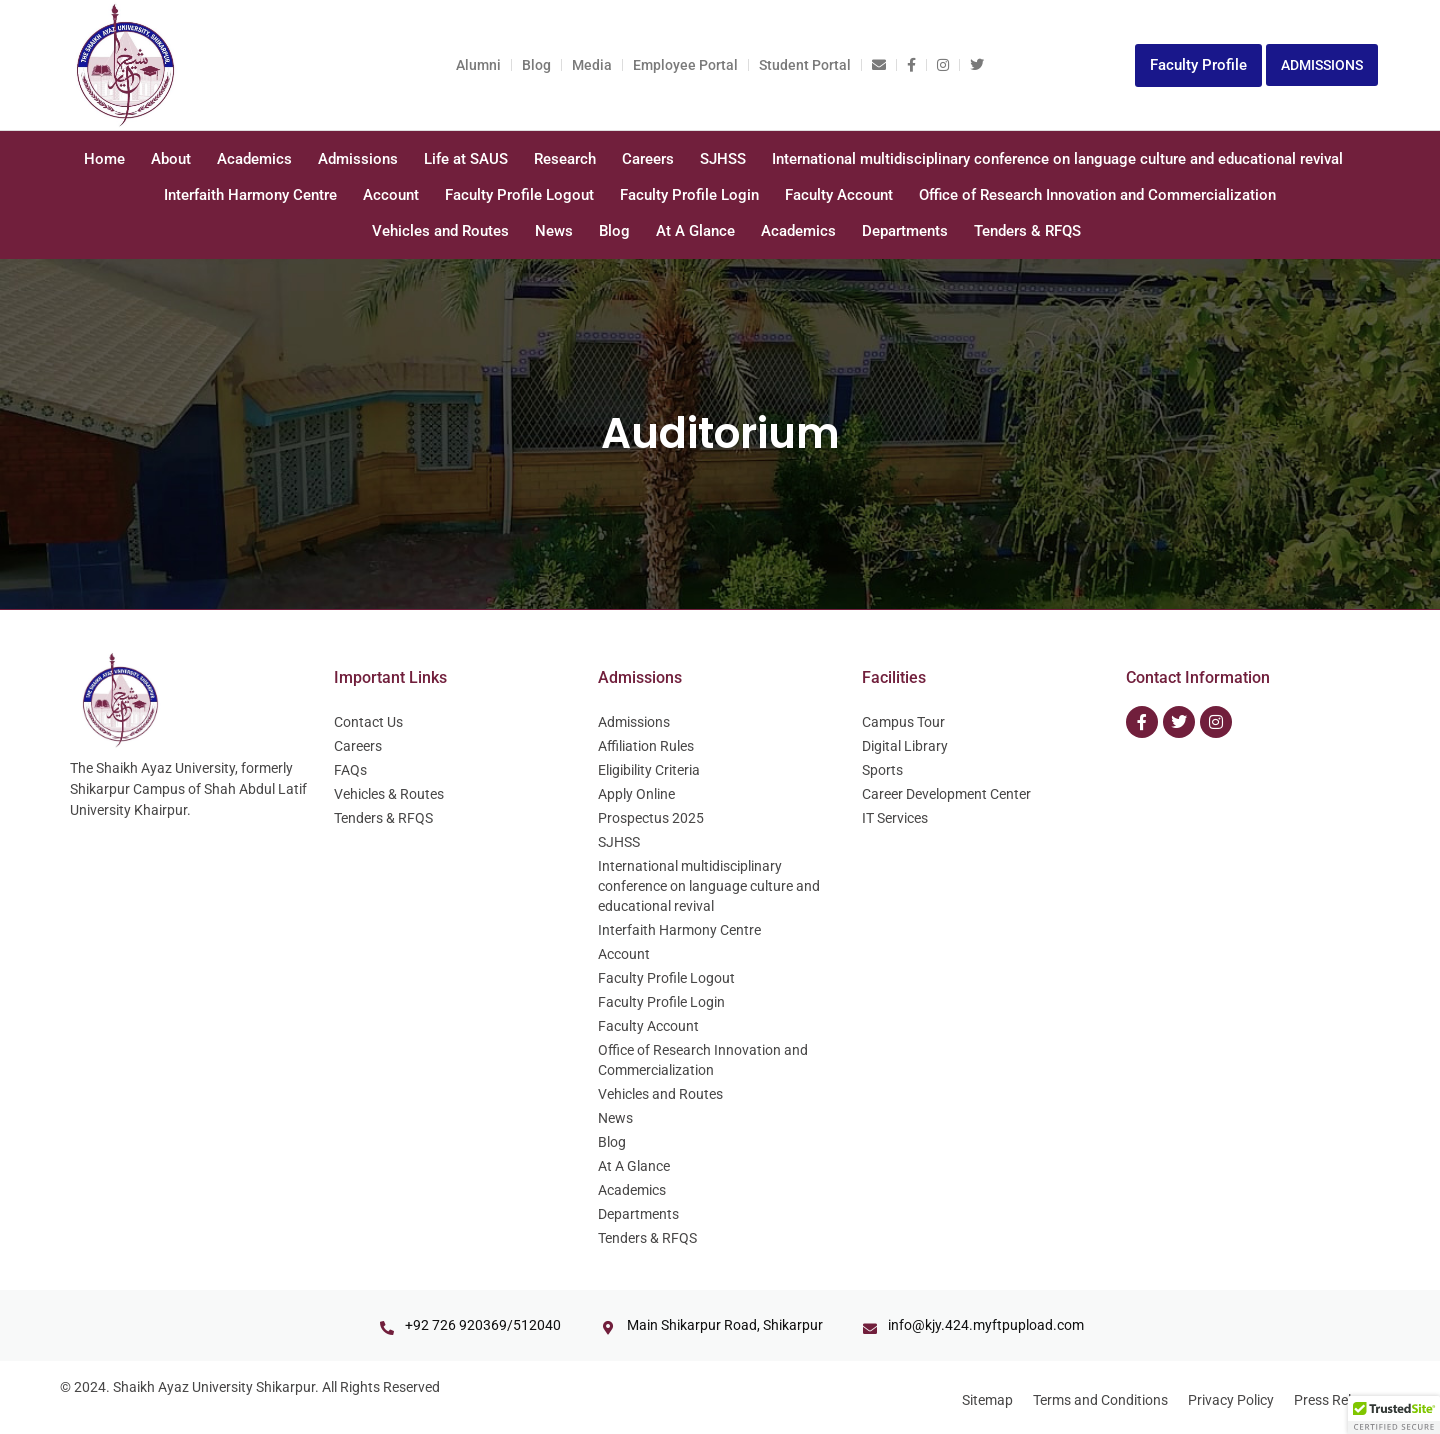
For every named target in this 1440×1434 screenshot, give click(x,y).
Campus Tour (903, 722)
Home (104, 159)
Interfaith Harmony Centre (250, 195)
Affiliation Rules (646, 746)
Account (391, 195)
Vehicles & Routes (389, 794)
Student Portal (805, 65)
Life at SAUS (466, 159)
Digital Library (905, 746)
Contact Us (368, 722)
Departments (905, 231)
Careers (648, 159)
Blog (536, 65)
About (171, 159)
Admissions (358, 159)
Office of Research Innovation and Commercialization (1097, 195)
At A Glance (695, 231)
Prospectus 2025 (651, 818)
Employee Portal (685, 65)
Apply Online (636, 794)
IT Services (895, 818)
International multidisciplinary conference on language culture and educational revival (1057, 159)
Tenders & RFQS (1027, 231)
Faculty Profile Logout (519, 195)
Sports (882, 770)
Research (565, 159)
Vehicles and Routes (440, 231)
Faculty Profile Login (689, 195)
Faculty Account (839, 195)
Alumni (478, 65)
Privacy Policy (1231, 1400)
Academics (254, 159)
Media (592, 65)
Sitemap (987, 1400)
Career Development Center (946, 794)
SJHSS (723, 159)
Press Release (1337, 1400)
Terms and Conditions (1100, 1400)
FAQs (350, 770)
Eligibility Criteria (649, 770)
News (554, 231)
